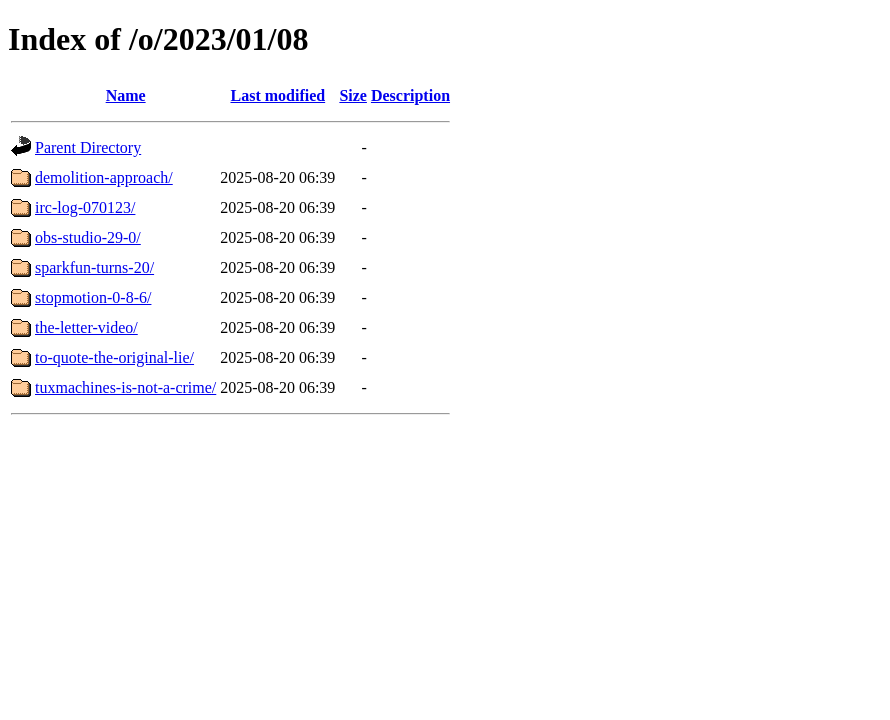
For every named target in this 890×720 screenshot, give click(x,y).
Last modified (277, 95)
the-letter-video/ (86, 327)
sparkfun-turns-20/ (94, 267)
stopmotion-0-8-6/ (93, 297)
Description (410, 95)
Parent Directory (88, 147)
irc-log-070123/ (85, 207)
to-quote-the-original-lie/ (114, 357)
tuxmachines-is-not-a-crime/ (125, 387)
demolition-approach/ (104, 177)
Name (126, 95)
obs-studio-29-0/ (88, 237)
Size (353, 95)
